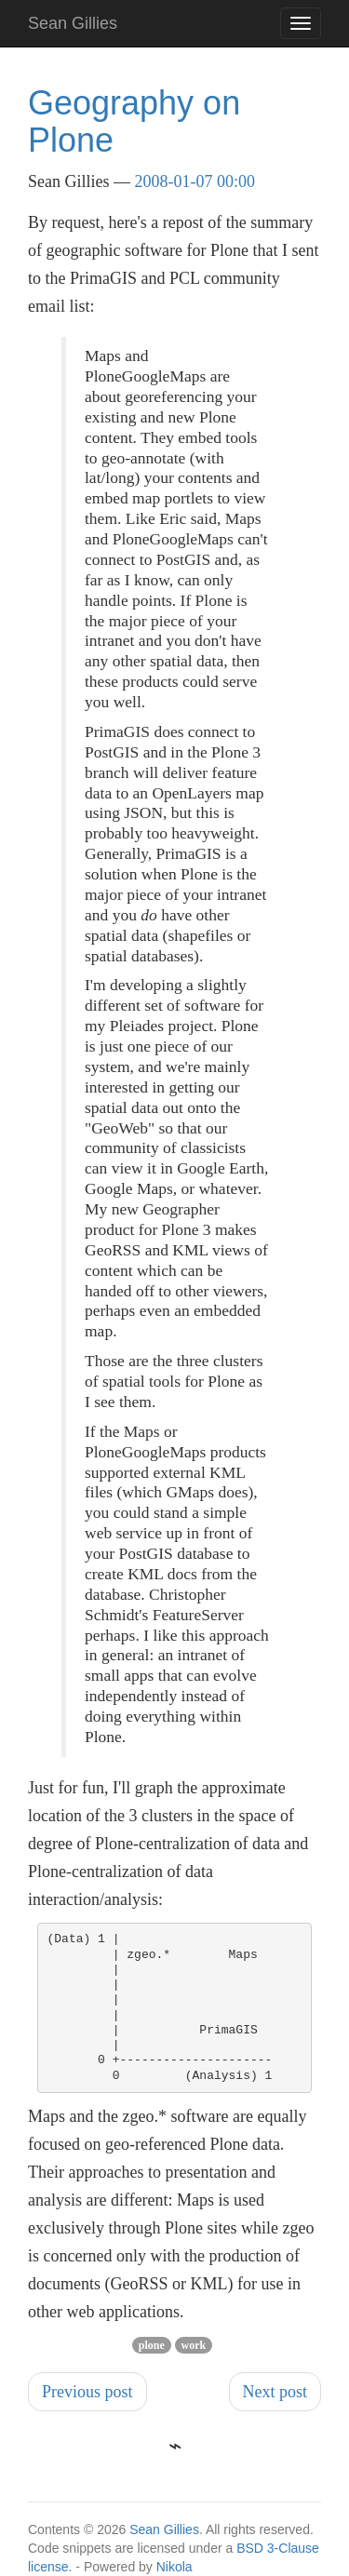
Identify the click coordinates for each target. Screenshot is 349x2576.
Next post (275, 2391)
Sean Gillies (164, 2529)
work (194, 2345)
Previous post (87, 2391)
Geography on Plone (134, 121)
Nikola (174, 2566)
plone (152, 2345)
